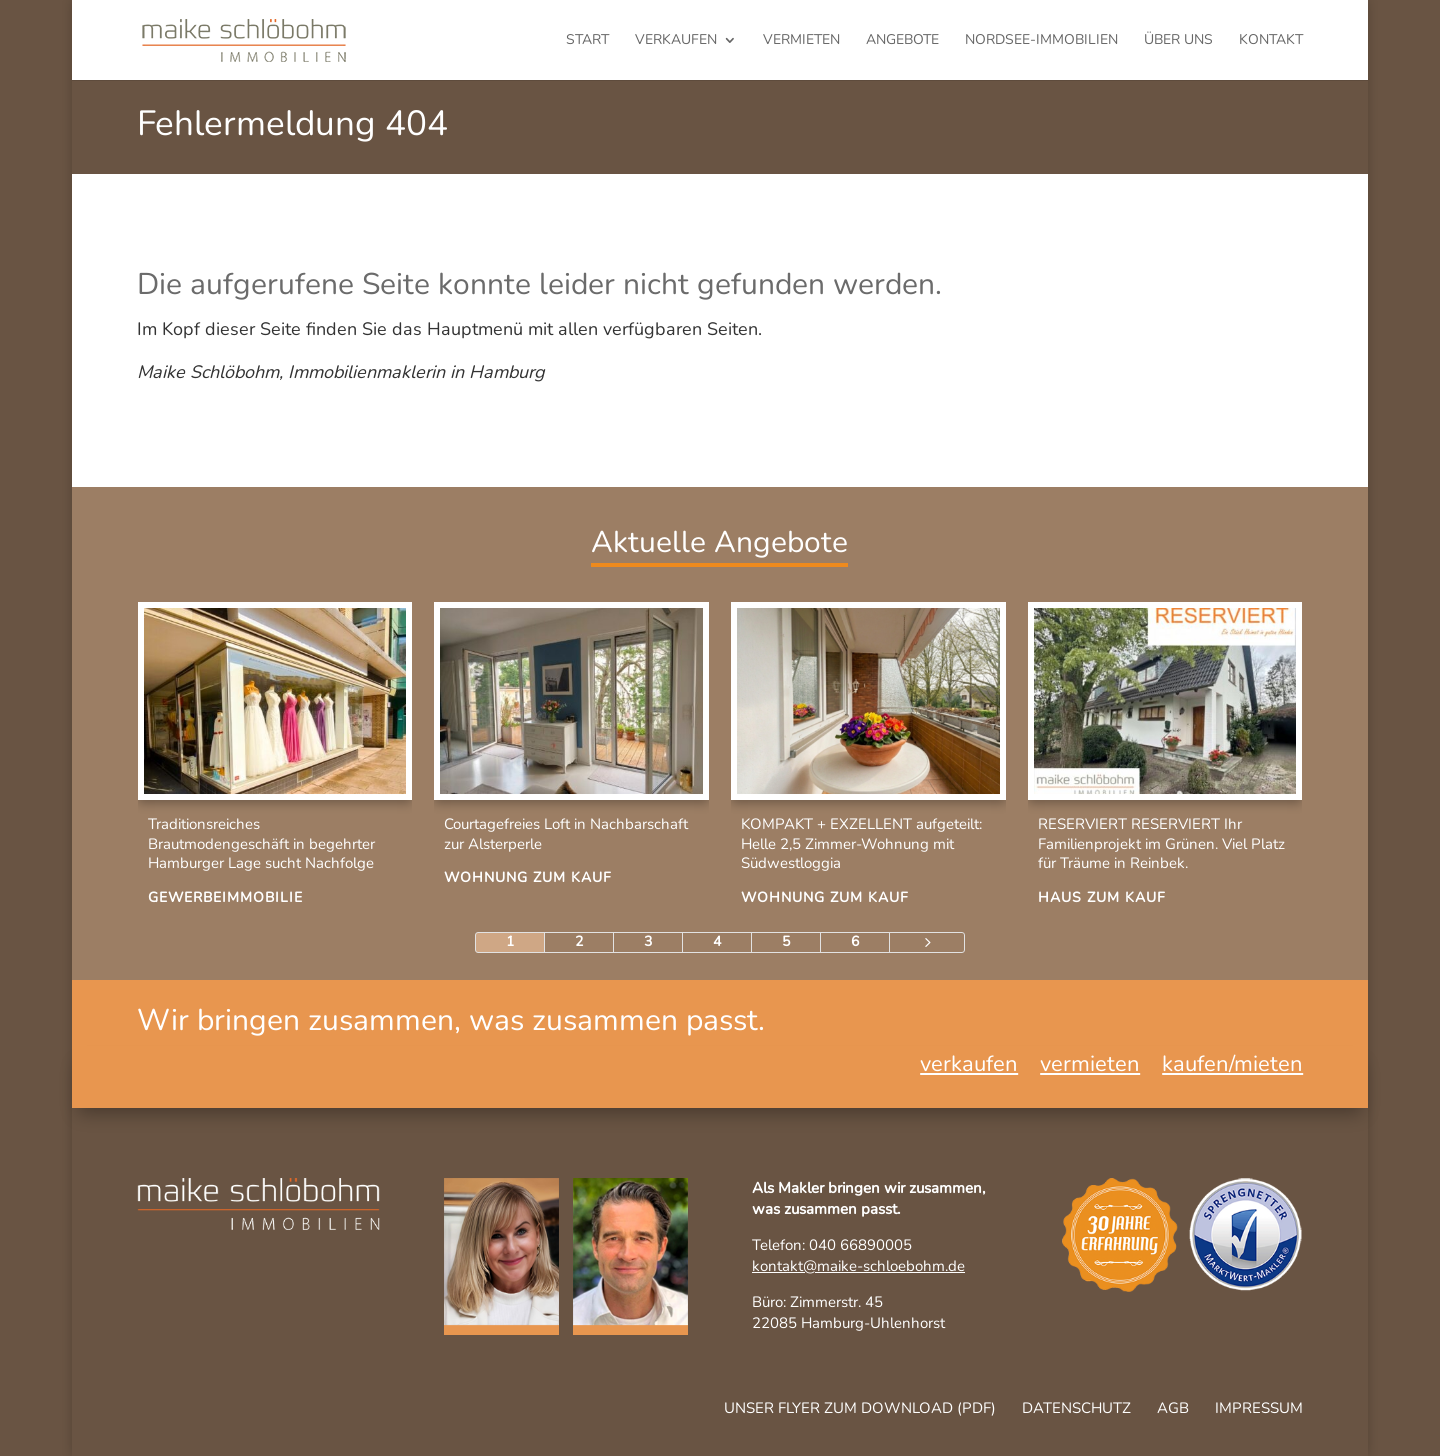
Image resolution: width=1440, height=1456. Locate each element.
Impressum (1259, 1408)
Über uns (1178, 41)
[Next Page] (927, 942)
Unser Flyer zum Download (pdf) (860, 1408)
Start (587, 41)
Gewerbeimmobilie (225, 897)
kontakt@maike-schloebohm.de (858, 1266)
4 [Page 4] (717, 941)
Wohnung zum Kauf (528, 877)
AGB (1173, 1408)
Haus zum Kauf (1102, 897)
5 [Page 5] (786, 941)
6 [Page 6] (855, 941)
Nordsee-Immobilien (1041, 41)
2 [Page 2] (579, 941)
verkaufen (676, 41)
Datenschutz (1076, 1408)
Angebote (902, 41)
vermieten (801, 41)
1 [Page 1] (510, 941)
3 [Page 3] (648, 941)
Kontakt (1271, 41)
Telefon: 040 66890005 (832, 1245)
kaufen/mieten (1232, 1068)
